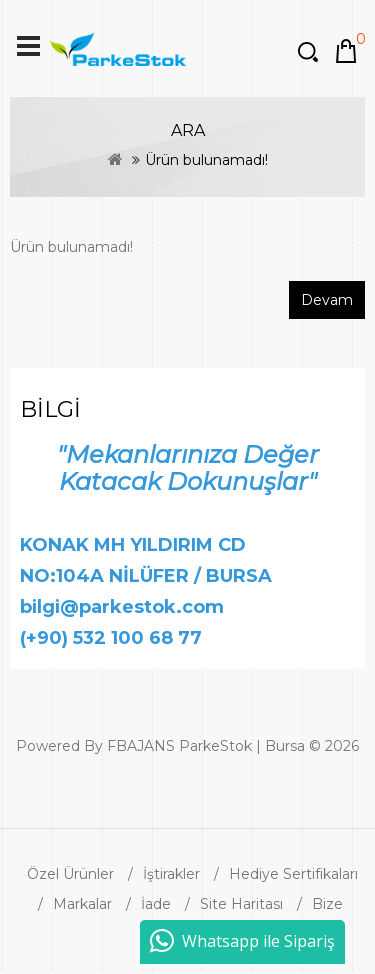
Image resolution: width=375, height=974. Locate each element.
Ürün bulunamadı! (206, 160)
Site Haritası (241, 904)
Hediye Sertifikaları (293, 874)
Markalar (82, 904)
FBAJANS (141, 746)
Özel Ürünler (70, 874)
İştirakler (171, 874)
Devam (327, 300)
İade (156, 904)
